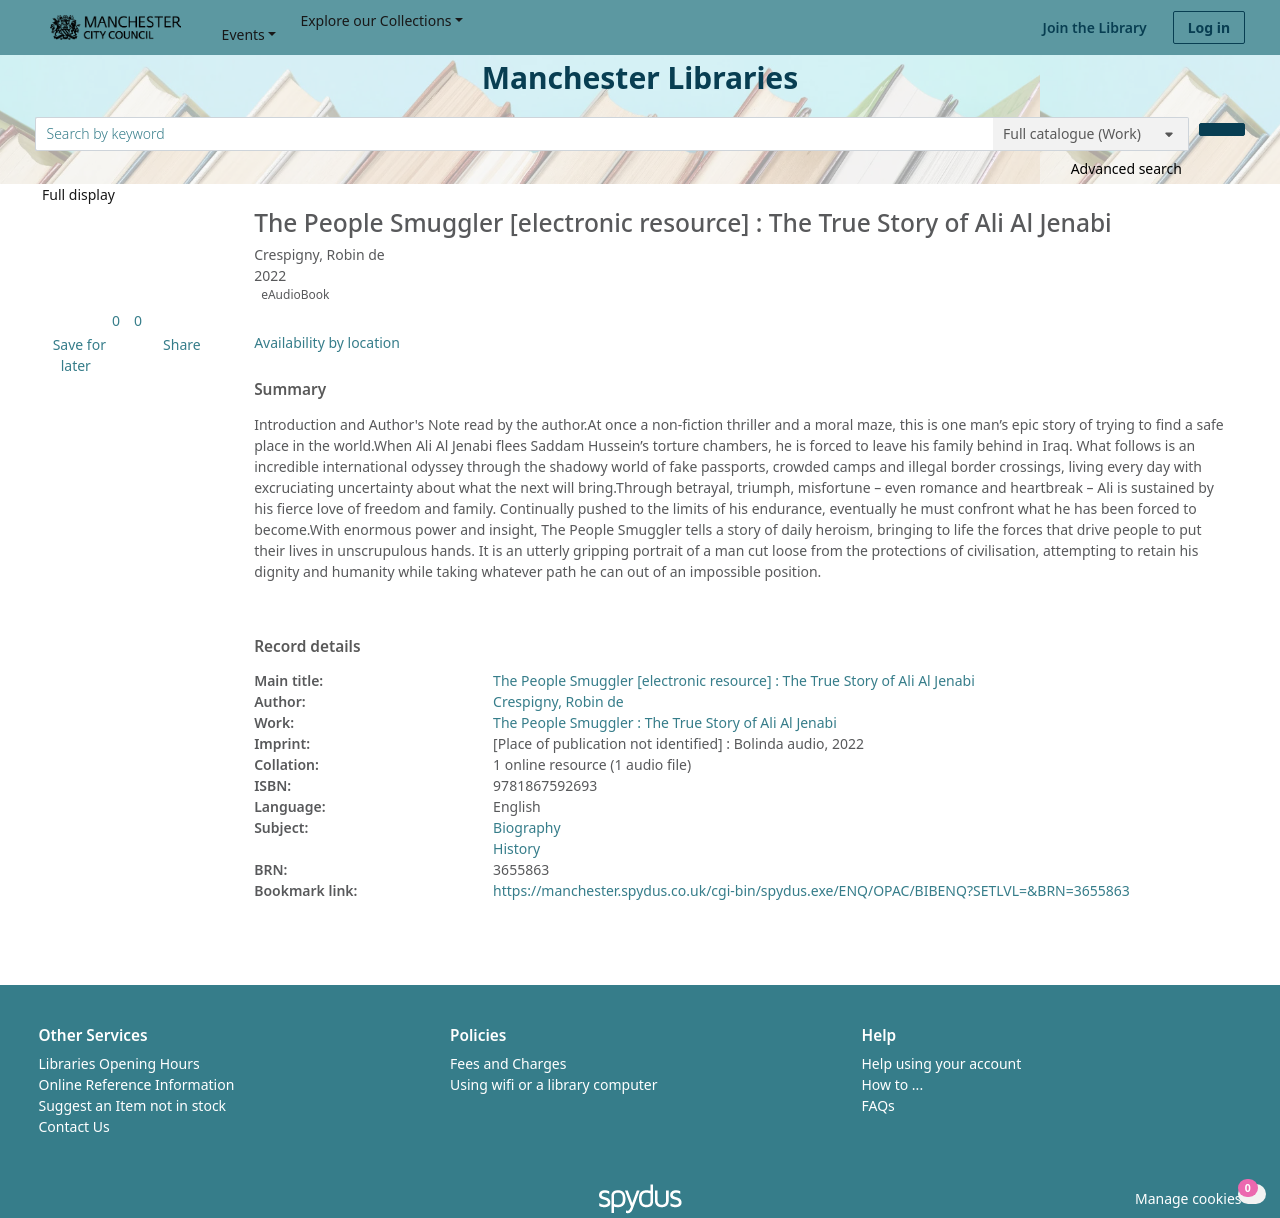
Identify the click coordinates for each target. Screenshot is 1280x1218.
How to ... (893, 1084)
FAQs (878, 1105)
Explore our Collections (375, 20)
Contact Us (74, 1126)
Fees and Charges (508, 1063)
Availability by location (327, 342)
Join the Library (1095, 27)
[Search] (1222, 129)
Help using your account (942, 1063)
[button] (76, 355)
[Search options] (1091, 134)
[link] (116, 320)
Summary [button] (290, 390)
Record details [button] (307, 647)
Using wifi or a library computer (554, 1084)
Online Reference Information (137, 1084)
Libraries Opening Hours (119, 1063)
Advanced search (1126, 168)
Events (243, 34)
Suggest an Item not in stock (133, 1105)
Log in (1209, 27)
